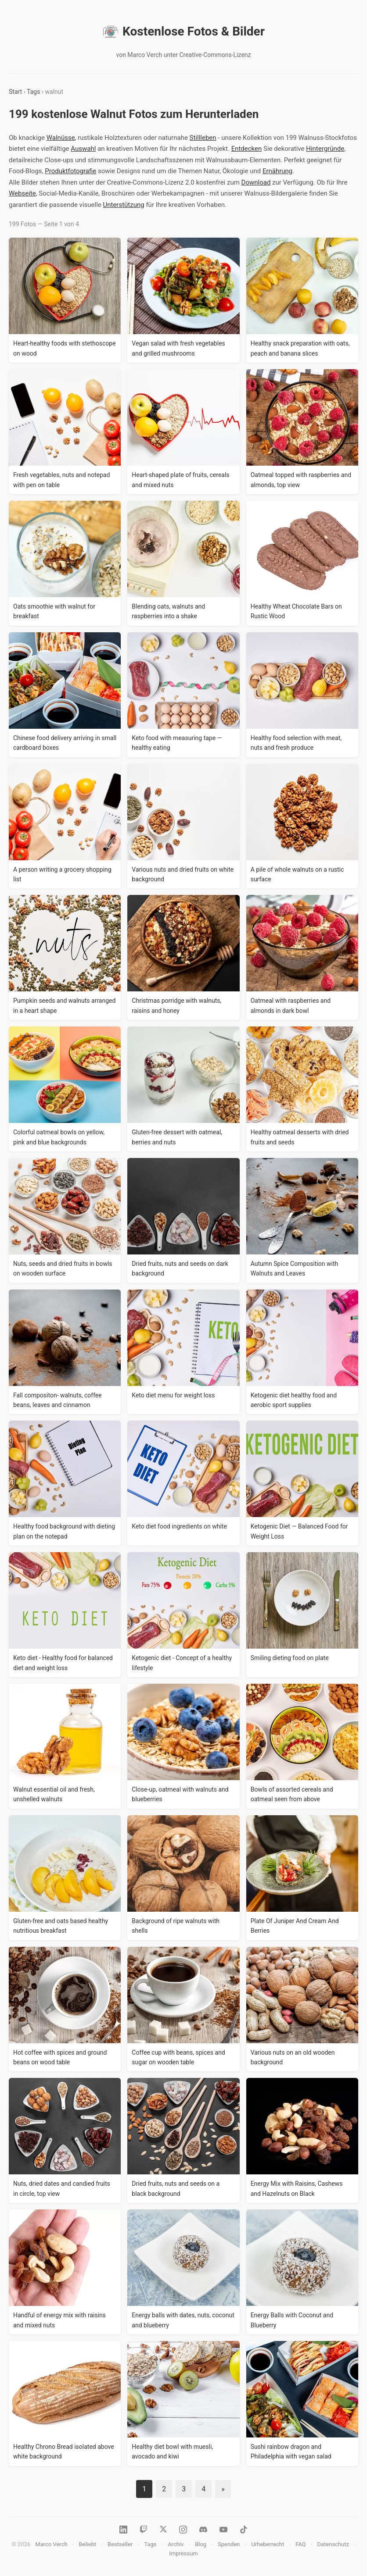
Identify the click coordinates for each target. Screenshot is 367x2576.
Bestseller (120, 2544)
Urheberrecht (267, 2544)
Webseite (22, 193)
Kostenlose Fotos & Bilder (183, 31)
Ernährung (277, 171)
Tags (33, 91)
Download (256, 182)
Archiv (176, 2544)
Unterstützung (123, 205)
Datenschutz (333, 2544)
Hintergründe (325, 149)
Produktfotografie (70, 171)
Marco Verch (51, 2544)
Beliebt (87, 2544)
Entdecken (246, 149)
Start (15, 91)
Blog (200, 2544)
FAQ (300, 2544)
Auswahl (83, 149)
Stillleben (203, 138)
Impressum (183, 2553)
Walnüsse (61, 138)
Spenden (229, 2544)
